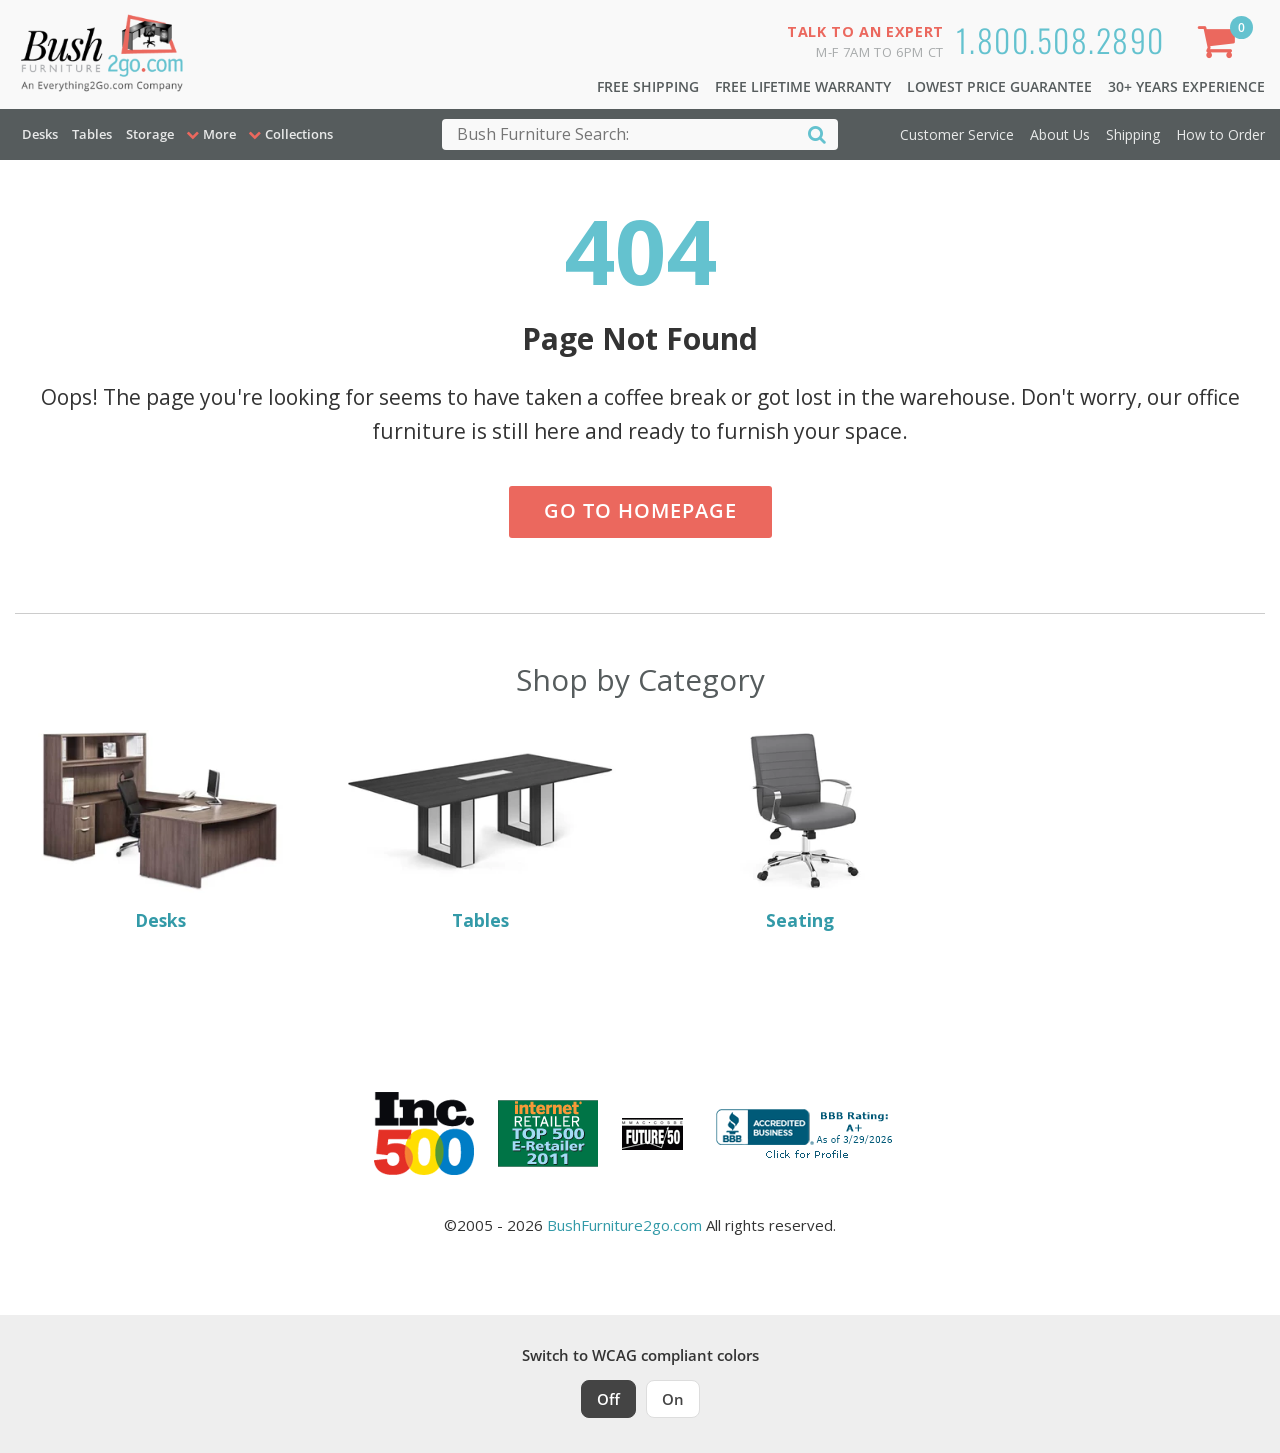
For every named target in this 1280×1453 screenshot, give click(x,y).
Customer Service (957, 134)
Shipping (1133, 134)
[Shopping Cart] (1221, 45)
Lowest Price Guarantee (999, 86)
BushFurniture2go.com (624, 1225)
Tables (92, 134)
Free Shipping (648, 86)
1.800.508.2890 (1060, 39)
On (673, 1399)
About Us (1060, 134)
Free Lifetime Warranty (803, 86)
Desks (40, 134)
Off (608, 1399)
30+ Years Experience (1186, 86)
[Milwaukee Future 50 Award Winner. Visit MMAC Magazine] (652, 1134)
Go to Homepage (640, 510)
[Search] (817, 133)
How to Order (1220, 134)
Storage (150, 134)
